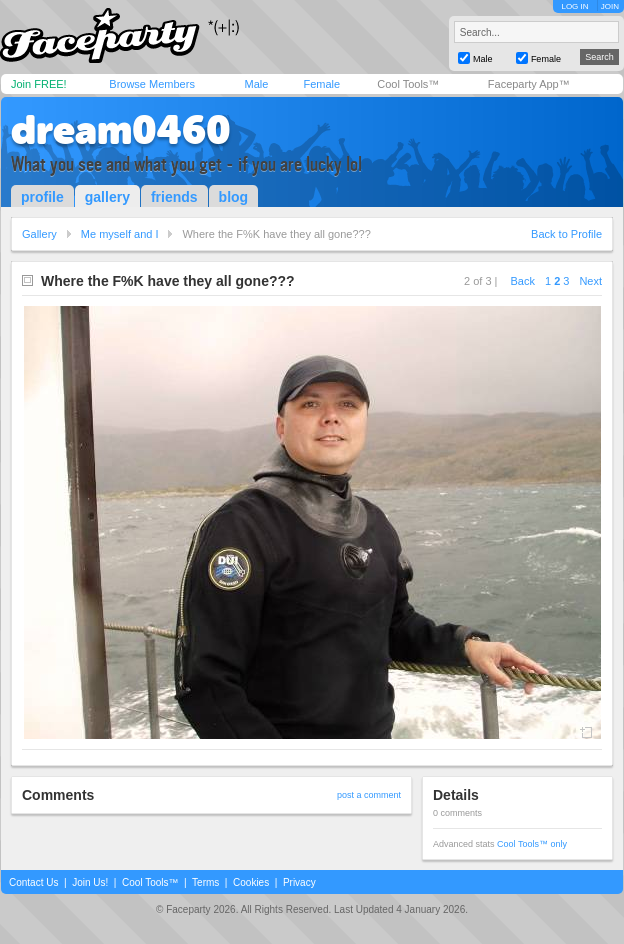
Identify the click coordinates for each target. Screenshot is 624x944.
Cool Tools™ (408, 84)
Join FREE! (39, 84)
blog (234, 197)
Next (590, 281)
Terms (205, 882)
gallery (107, 197)
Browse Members (152, 84)
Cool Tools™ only (532, 844)
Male (256, 84)
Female (321, 84)
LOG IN (574, 6)
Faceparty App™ (529, 84)
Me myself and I (120, 234)
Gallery (39, 234)
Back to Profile (566, 234)
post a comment (369, 795)
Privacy (299, 882)
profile (42, 197)
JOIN (610, 6)
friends (174, 197)
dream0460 (121, 130)
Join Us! (90, 882)
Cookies (251, 882)
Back (523, 281)
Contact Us (33, 882)
